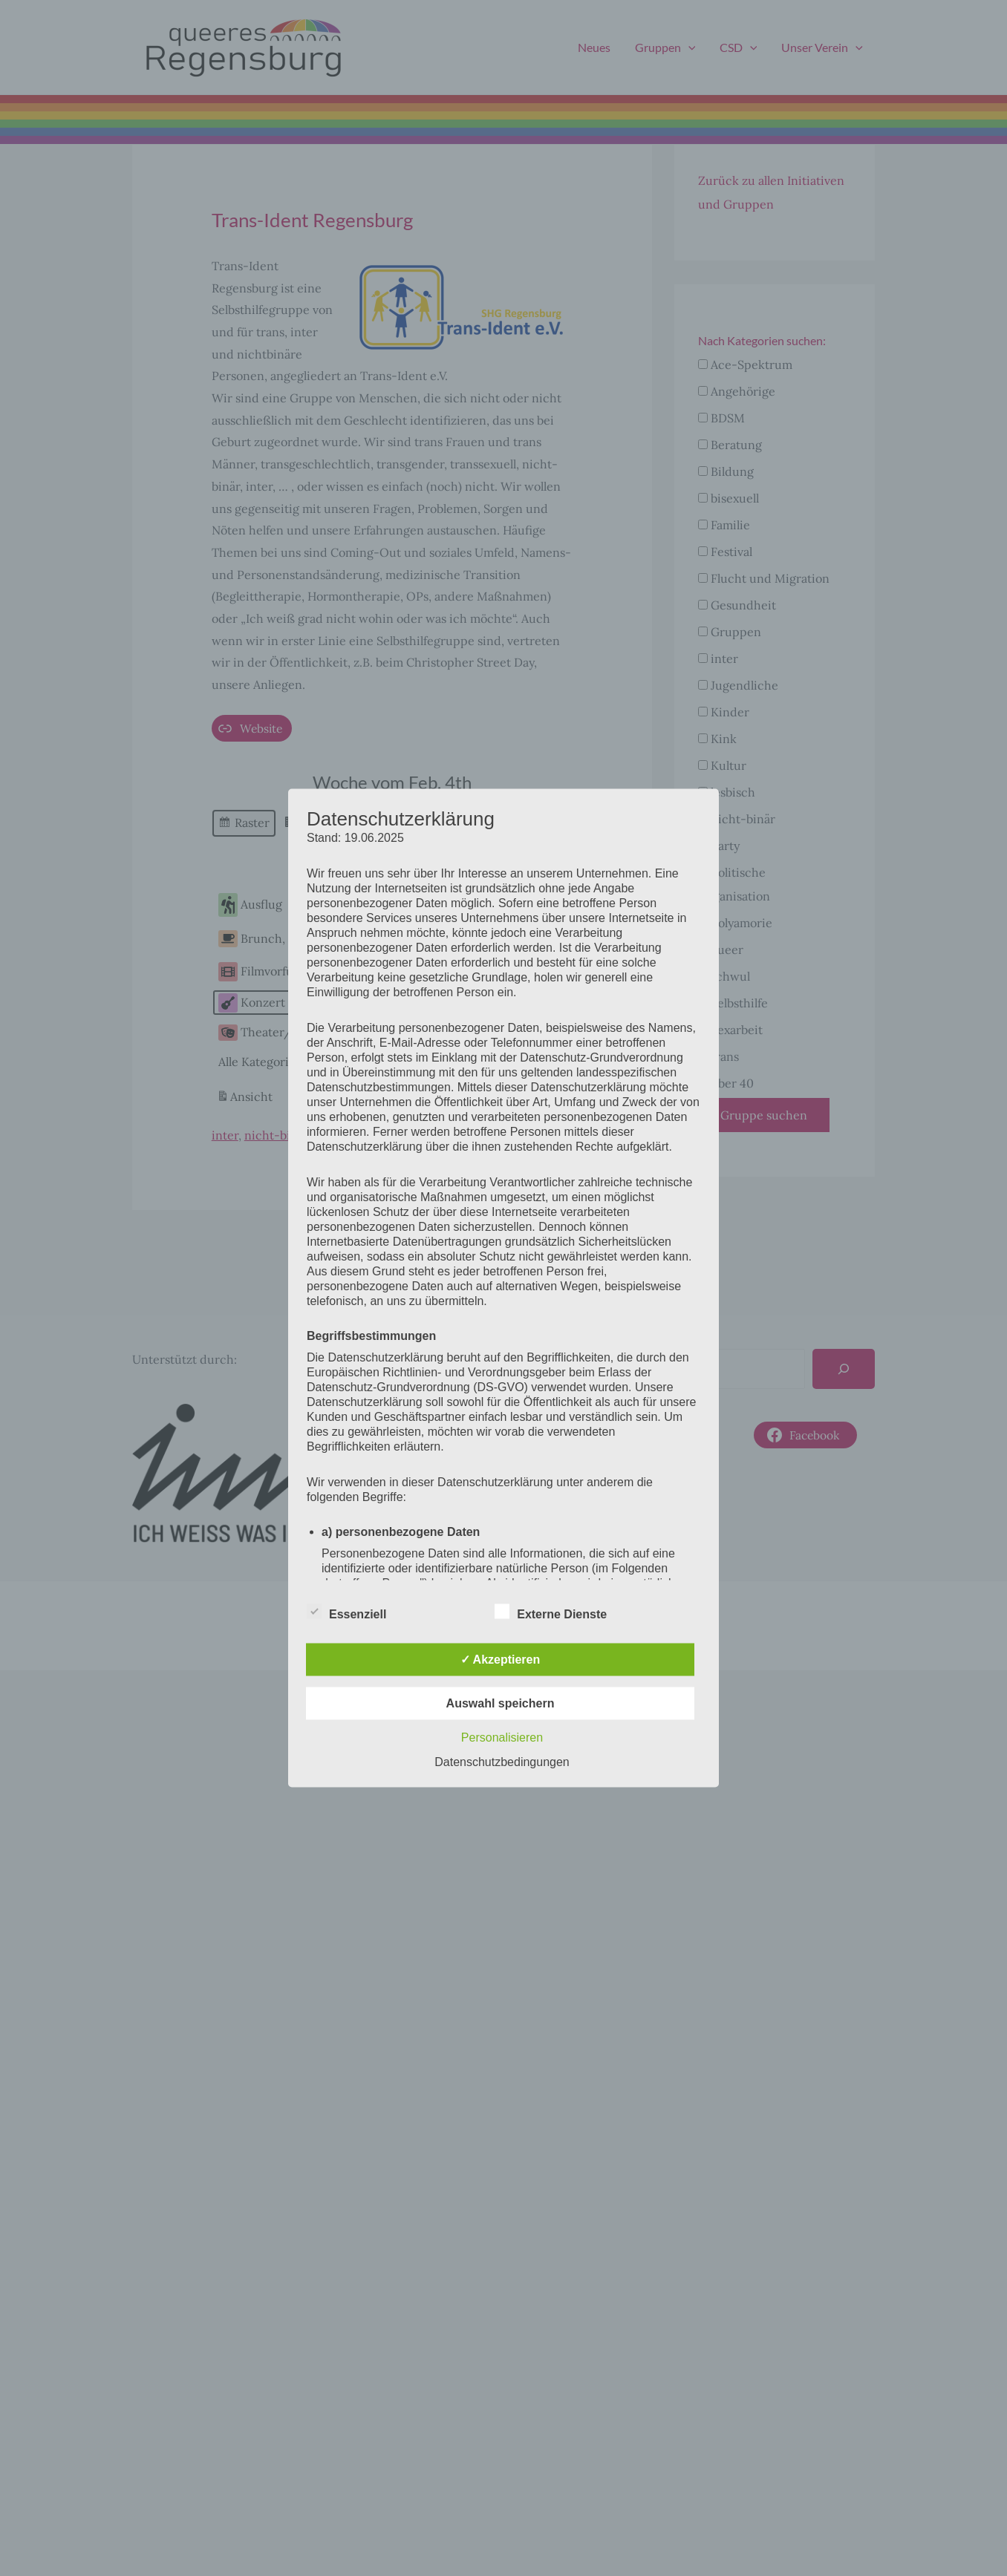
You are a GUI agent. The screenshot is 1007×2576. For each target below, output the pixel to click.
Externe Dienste (551, 1612)
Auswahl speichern (500, 1703)
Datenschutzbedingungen (501, 1762)
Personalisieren (502, 1737)
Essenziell (346, 1612)
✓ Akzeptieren (500, 1659)
